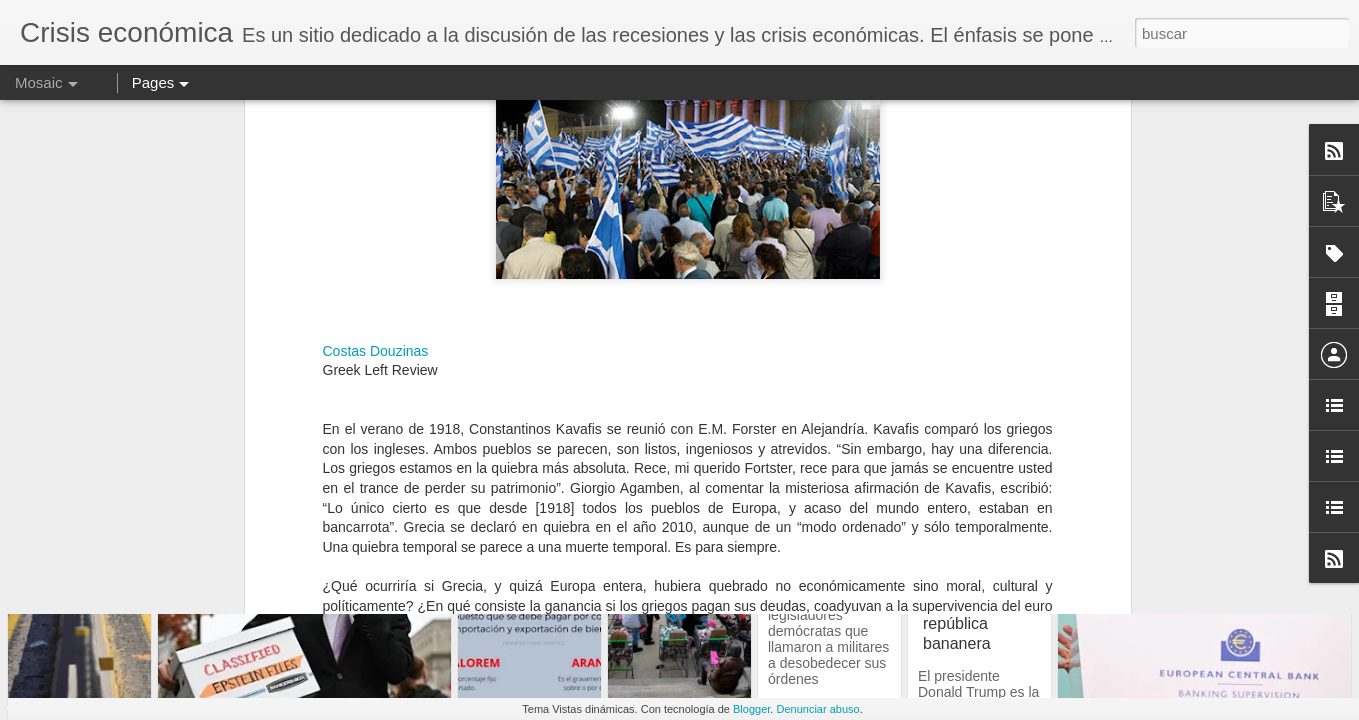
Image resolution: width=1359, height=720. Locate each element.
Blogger (751, 709)
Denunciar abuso (817, 709)
